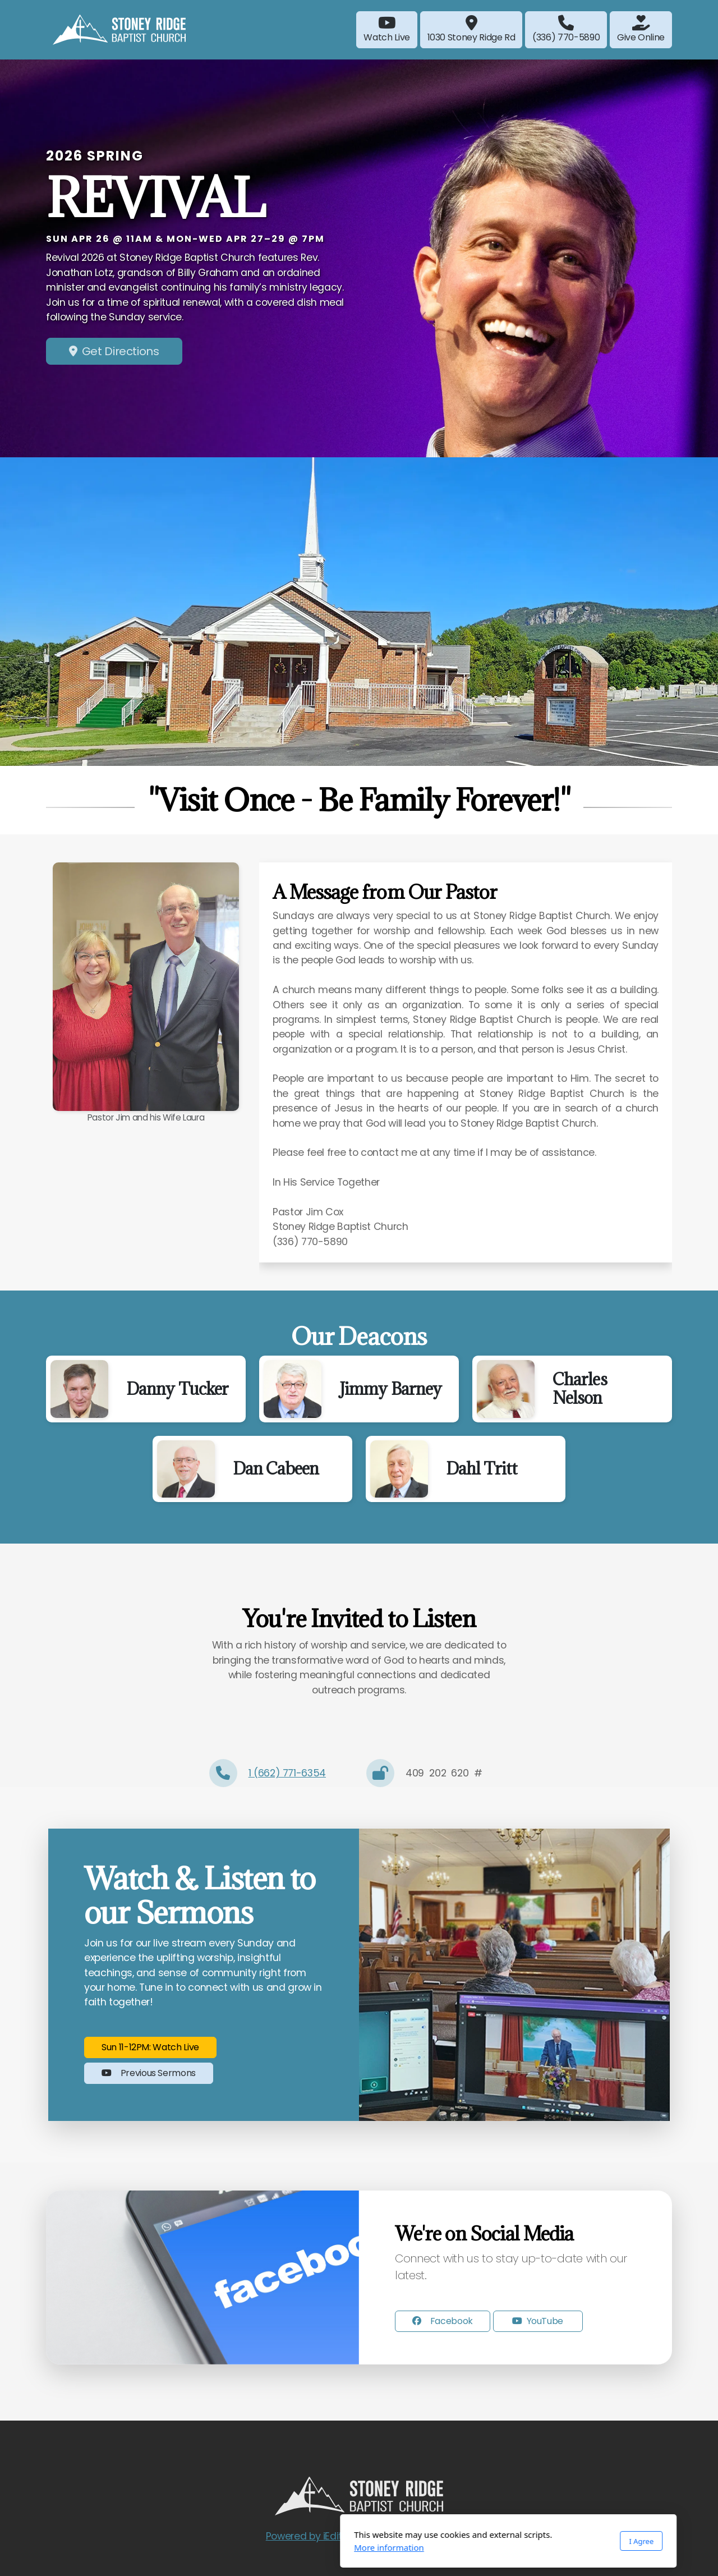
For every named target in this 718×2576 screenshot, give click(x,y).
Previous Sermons (149, 2073)
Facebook (442, 2321)
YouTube (537, 2321)
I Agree (492, 2541)
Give (641, 29)
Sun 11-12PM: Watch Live (150, 2047)
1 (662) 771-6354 (287, 1773)
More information (240, 2547)
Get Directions (114, 351)
